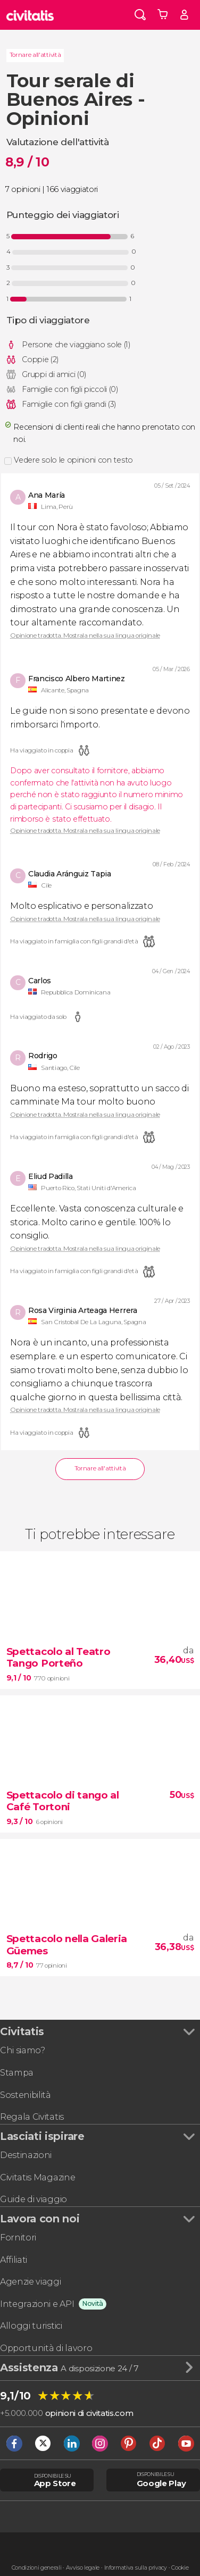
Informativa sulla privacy (135, 2567)
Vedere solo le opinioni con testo (73, 460)
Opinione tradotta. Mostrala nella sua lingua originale (85, 636)
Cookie (179, 2567)
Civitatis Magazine (37, 2177)
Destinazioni (26, 2155)
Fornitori (18, 2237)
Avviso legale (82, 2567)
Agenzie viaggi (30, 2282)
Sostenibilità (25, 2095)
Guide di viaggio (33, 2199)
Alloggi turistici (31, 2326)
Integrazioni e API (37, 2304)
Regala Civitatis (32, 2117)
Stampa (17, 2073)
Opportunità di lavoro (46, 2348)
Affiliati (13, 2260)
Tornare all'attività (35, 54)
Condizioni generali (37, 2567)
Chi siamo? (22, 2050)
